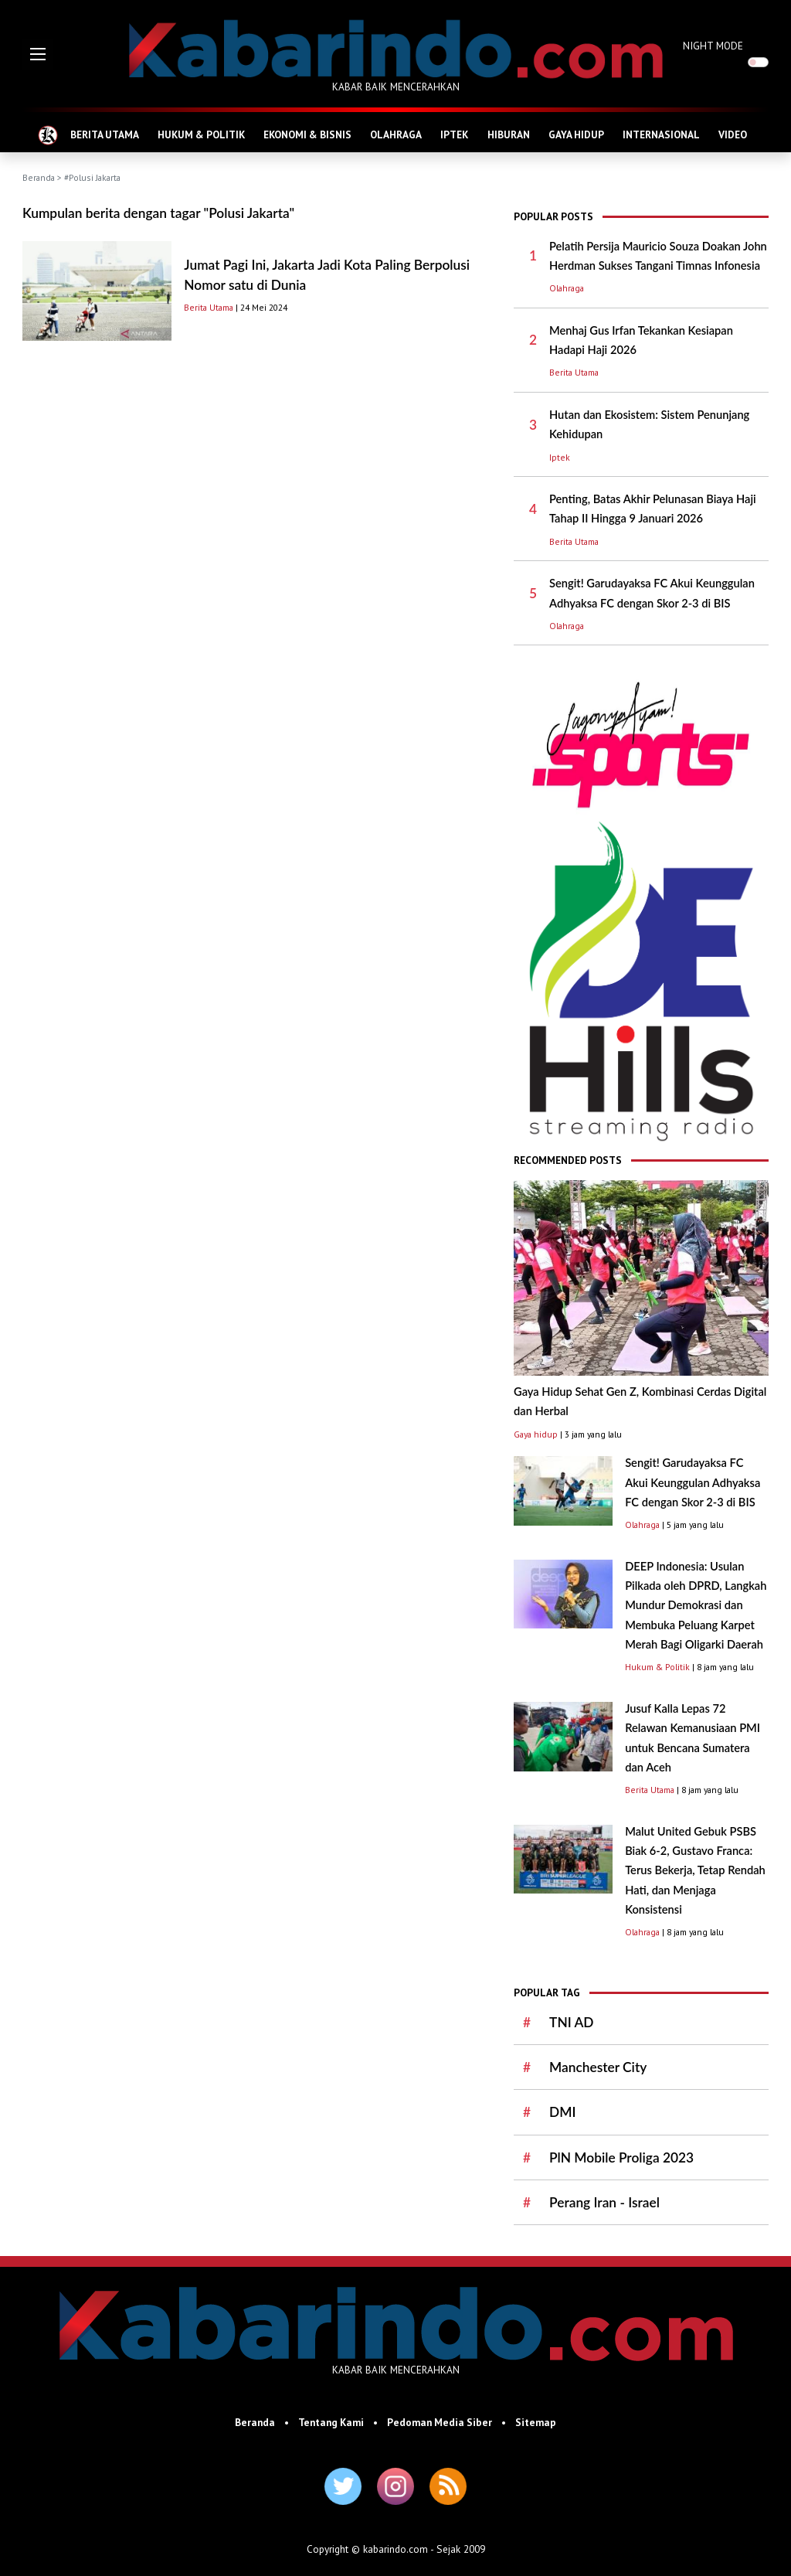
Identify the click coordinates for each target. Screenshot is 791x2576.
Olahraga (566, 288)
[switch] (758, 62)
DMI (562, 2112)
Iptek (559, 457)
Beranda (38, 177)
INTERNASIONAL (661, 134)
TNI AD (571, 2022)
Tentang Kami (331, 2422)
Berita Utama (208, 307)
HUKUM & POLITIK (201, 134)
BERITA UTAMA (104, 134)
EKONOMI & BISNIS (307, 134)
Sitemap (535, 2422)
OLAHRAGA (396, 134)
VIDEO (732, 134)
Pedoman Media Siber (439, 2422)
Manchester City (598, 2067)
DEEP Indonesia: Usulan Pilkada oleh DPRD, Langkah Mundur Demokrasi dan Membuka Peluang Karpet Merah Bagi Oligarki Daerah (695, 1605)
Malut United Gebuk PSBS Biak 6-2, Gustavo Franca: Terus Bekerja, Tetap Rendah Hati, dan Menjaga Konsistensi (695, 1870)
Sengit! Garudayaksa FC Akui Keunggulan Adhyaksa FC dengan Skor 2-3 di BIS (692, 1482)
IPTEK (454, 134)
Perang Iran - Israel (604, 2202)
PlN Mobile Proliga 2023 (621, 2157)
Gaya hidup (536, 1434)
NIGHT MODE (713, 46)
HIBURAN (508, 134)
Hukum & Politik (657, 1667)
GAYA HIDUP (576, 134)
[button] (37, 54)
